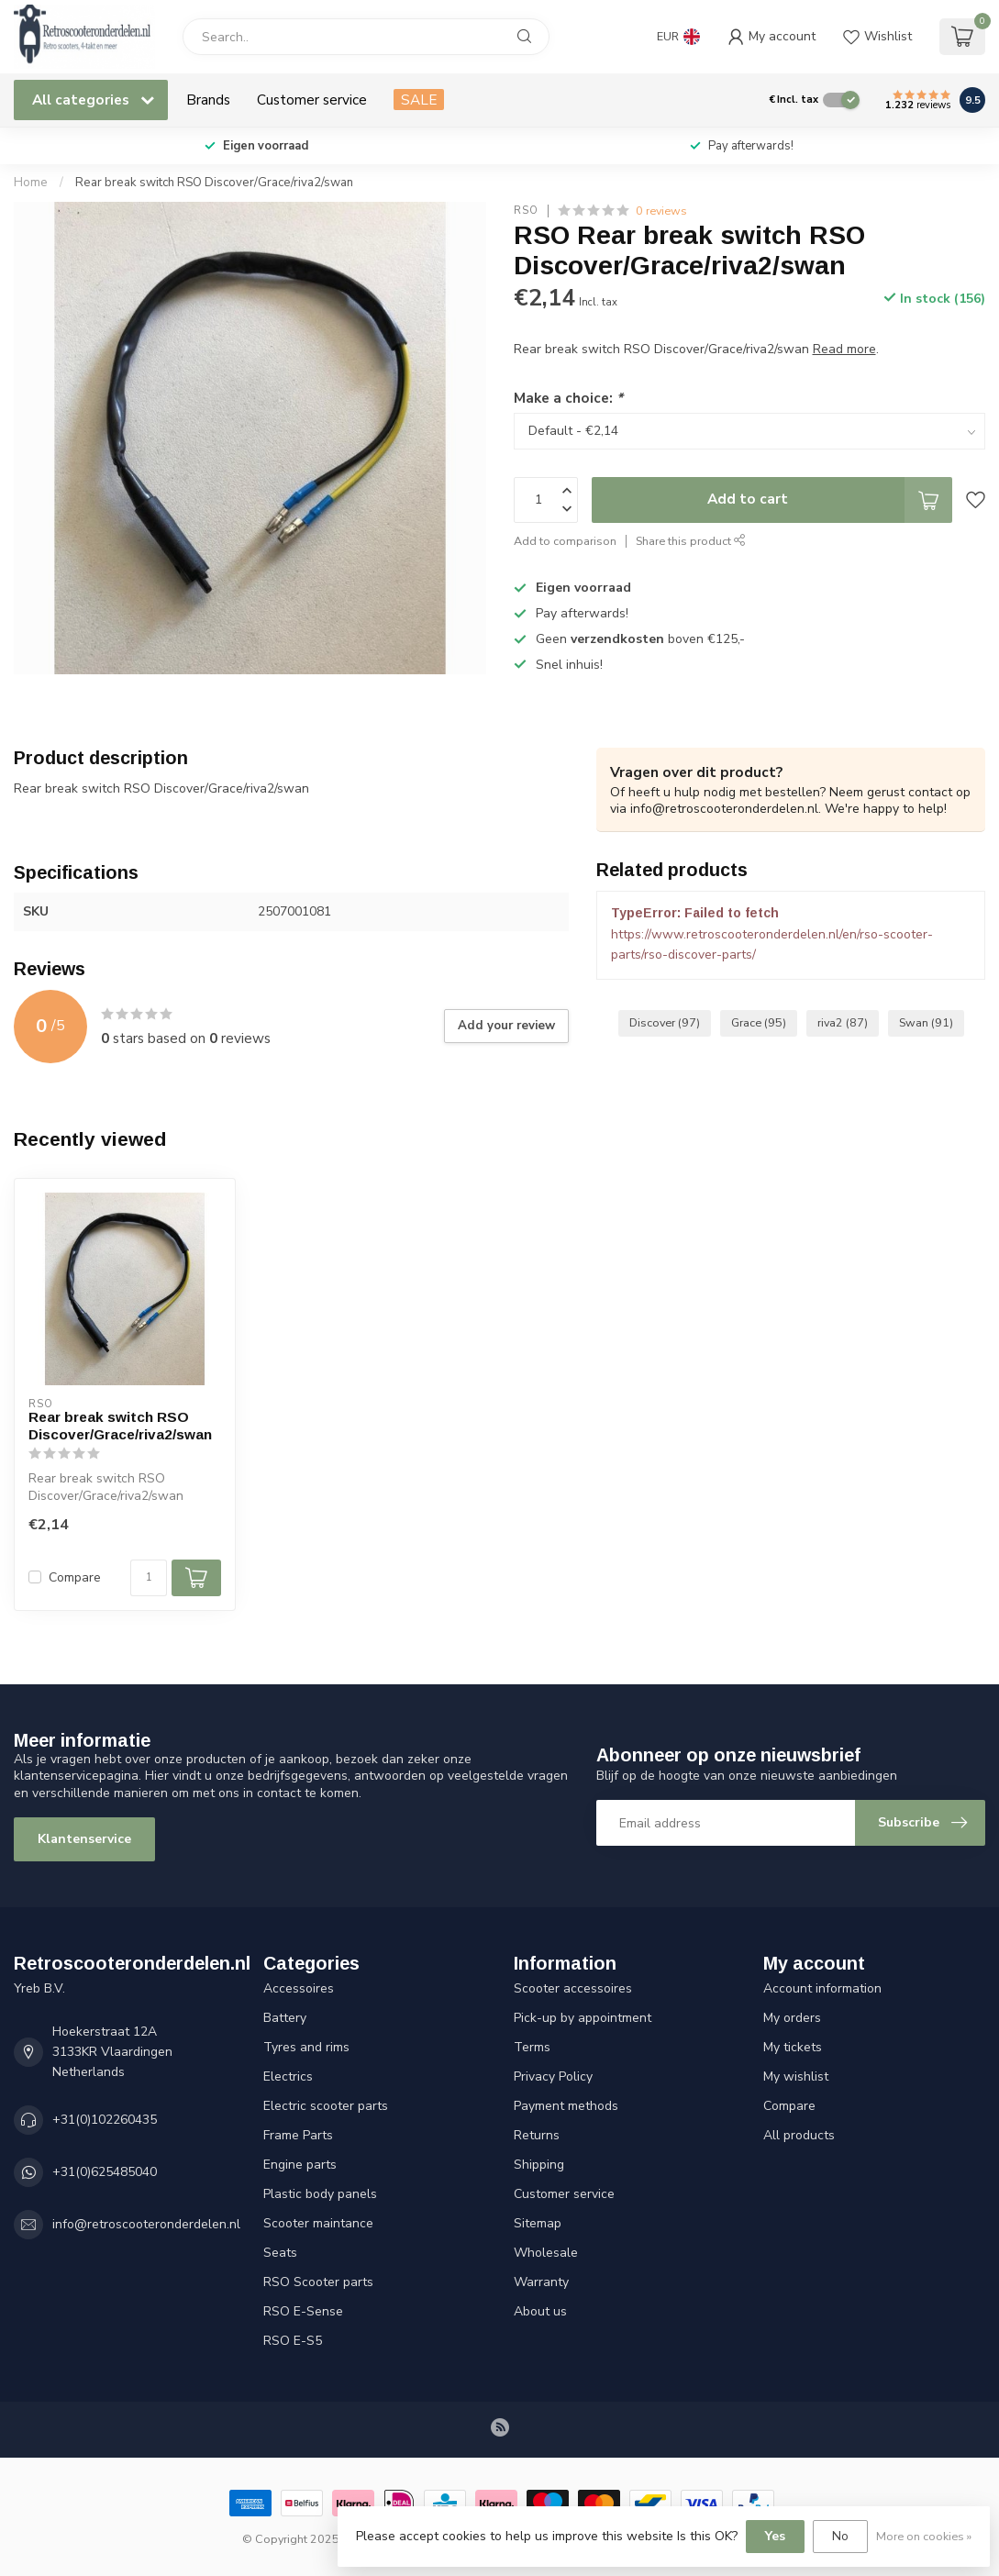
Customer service (312, 99)
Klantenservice (84, 1839)
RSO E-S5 (292, 2340)
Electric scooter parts (325, 2106)
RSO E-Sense (303, 2311)
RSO (526, 210)
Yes (775, 2536)
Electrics (288, 2076)
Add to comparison (565, 541)
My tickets (792, 2047)
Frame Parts (298, 2135)
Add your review (506, 1025)
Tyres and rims (306, 2047)
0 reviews (661, 210)
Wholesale (546, 2252)
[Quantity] (148, 1578)
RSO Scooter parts (318, 2282)
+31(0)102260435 (104, 2119)
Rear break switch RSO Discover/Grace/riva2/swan (214, 182)
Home (31, 182)
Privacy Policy (553, 2076)
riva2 (842, 1022)
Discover (664, 1022)
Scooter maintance (318, 2223)
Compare (75, 1577)
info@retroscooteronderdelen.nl (146, 2224)
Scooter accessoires (573, 1988)
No (840, 2536)
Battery (284, 2017)
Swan (926, 1022)
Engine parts (300, 2164)
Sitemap (537, 2223)
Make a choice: (568, 397)
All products (799, 2135)
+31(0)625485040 (104, 2172)
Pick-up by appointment (582, 2017)
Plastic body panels (320, 2194)
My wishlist (795, 2076)
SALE (419, 99)
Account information (822, 1988)
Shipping (539, 2164)
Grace (758, 1022)
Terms (532, 2047)
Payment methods (566, 2106)
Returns (537, 2135)
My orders (792, 2017)
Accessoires (298, 1988)
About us (540, 2311)
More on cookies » (923, 2536)
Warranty (541, 2282)
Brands (208, 99)
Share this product (691, 541)
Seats (280, 2252)
